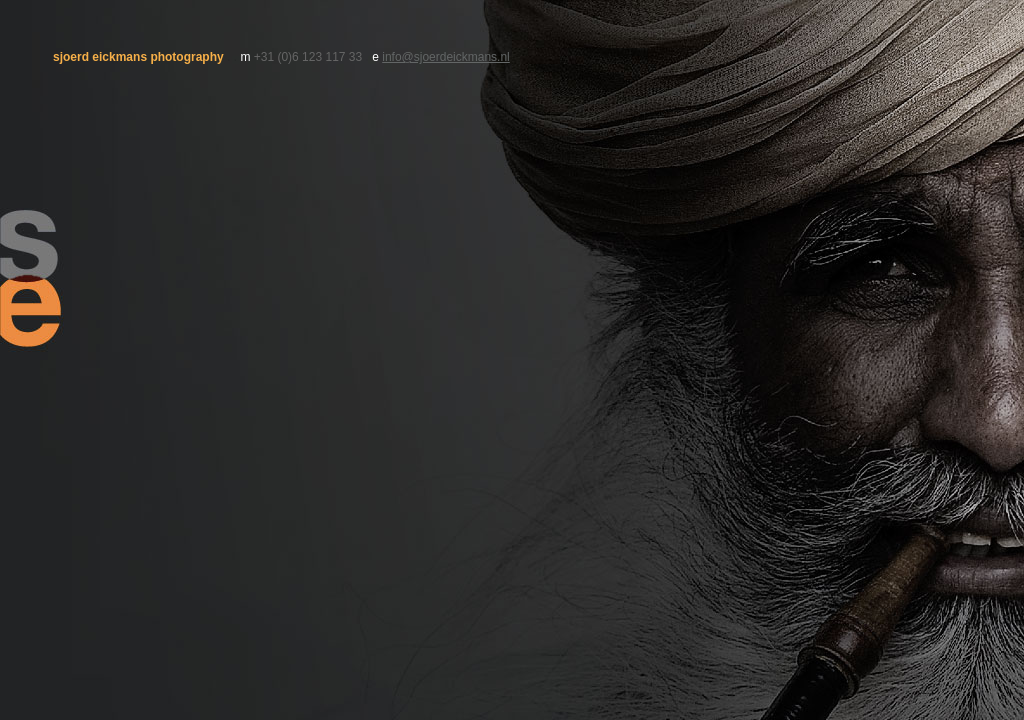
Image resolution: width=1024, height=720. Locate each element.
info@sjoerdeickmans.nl (446, 57)
